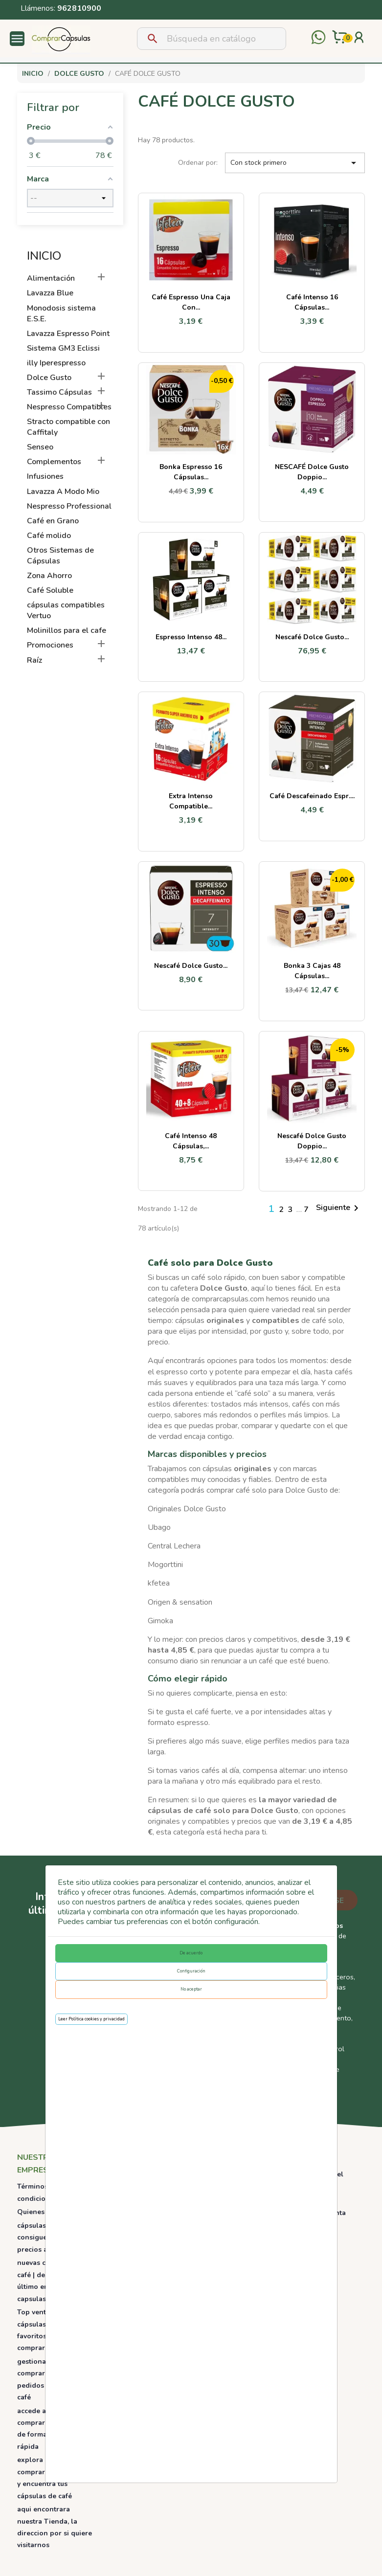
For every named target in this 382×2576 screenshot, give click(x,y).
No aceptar (191, 1989)
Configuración (191, 1971)
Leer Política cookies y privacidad (91, 2019)
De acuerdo (191, 1953)
